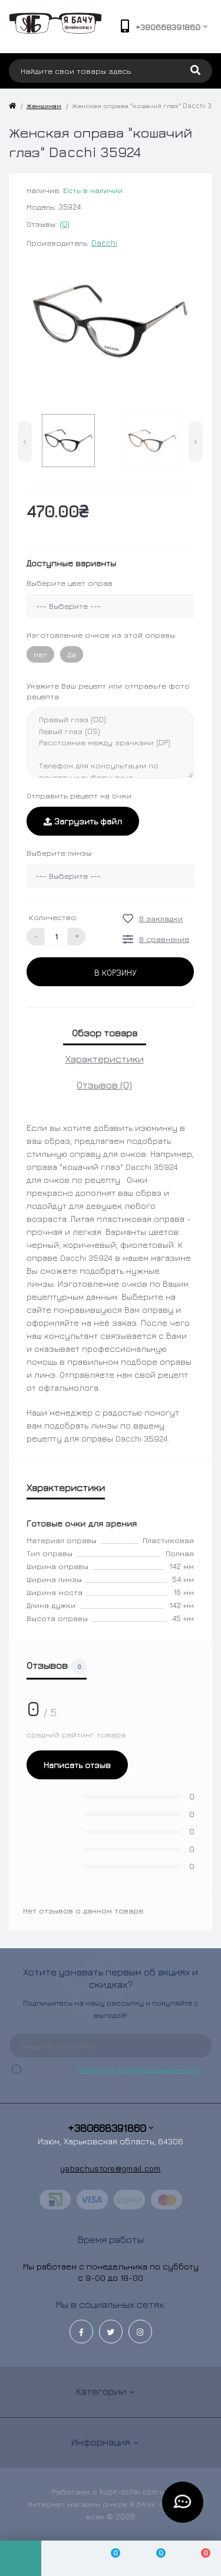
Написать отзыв (77, 1765)
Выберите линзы (59, 852)
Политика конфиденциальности (139, 2069)
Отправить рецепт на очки (79, 795)
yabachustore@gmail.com (110, 2168)
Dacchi (104, 242)
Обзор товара (104, 1033)
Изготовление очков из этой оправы (101, 635)
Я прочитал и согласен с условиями (118, 2074)
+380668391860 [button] (110, 2128)
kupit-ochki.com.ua (134, 2491)
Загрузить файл (83, 821)
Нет (40, 654)
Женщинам (44, 105)
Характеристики (104, 1059)
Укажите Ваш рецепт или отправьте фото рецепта (108, 691)
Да (71, 654)
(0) (65, 224)
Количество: (53, 917)
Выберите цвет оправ (70, 583)
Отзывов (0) (104, 1085)
